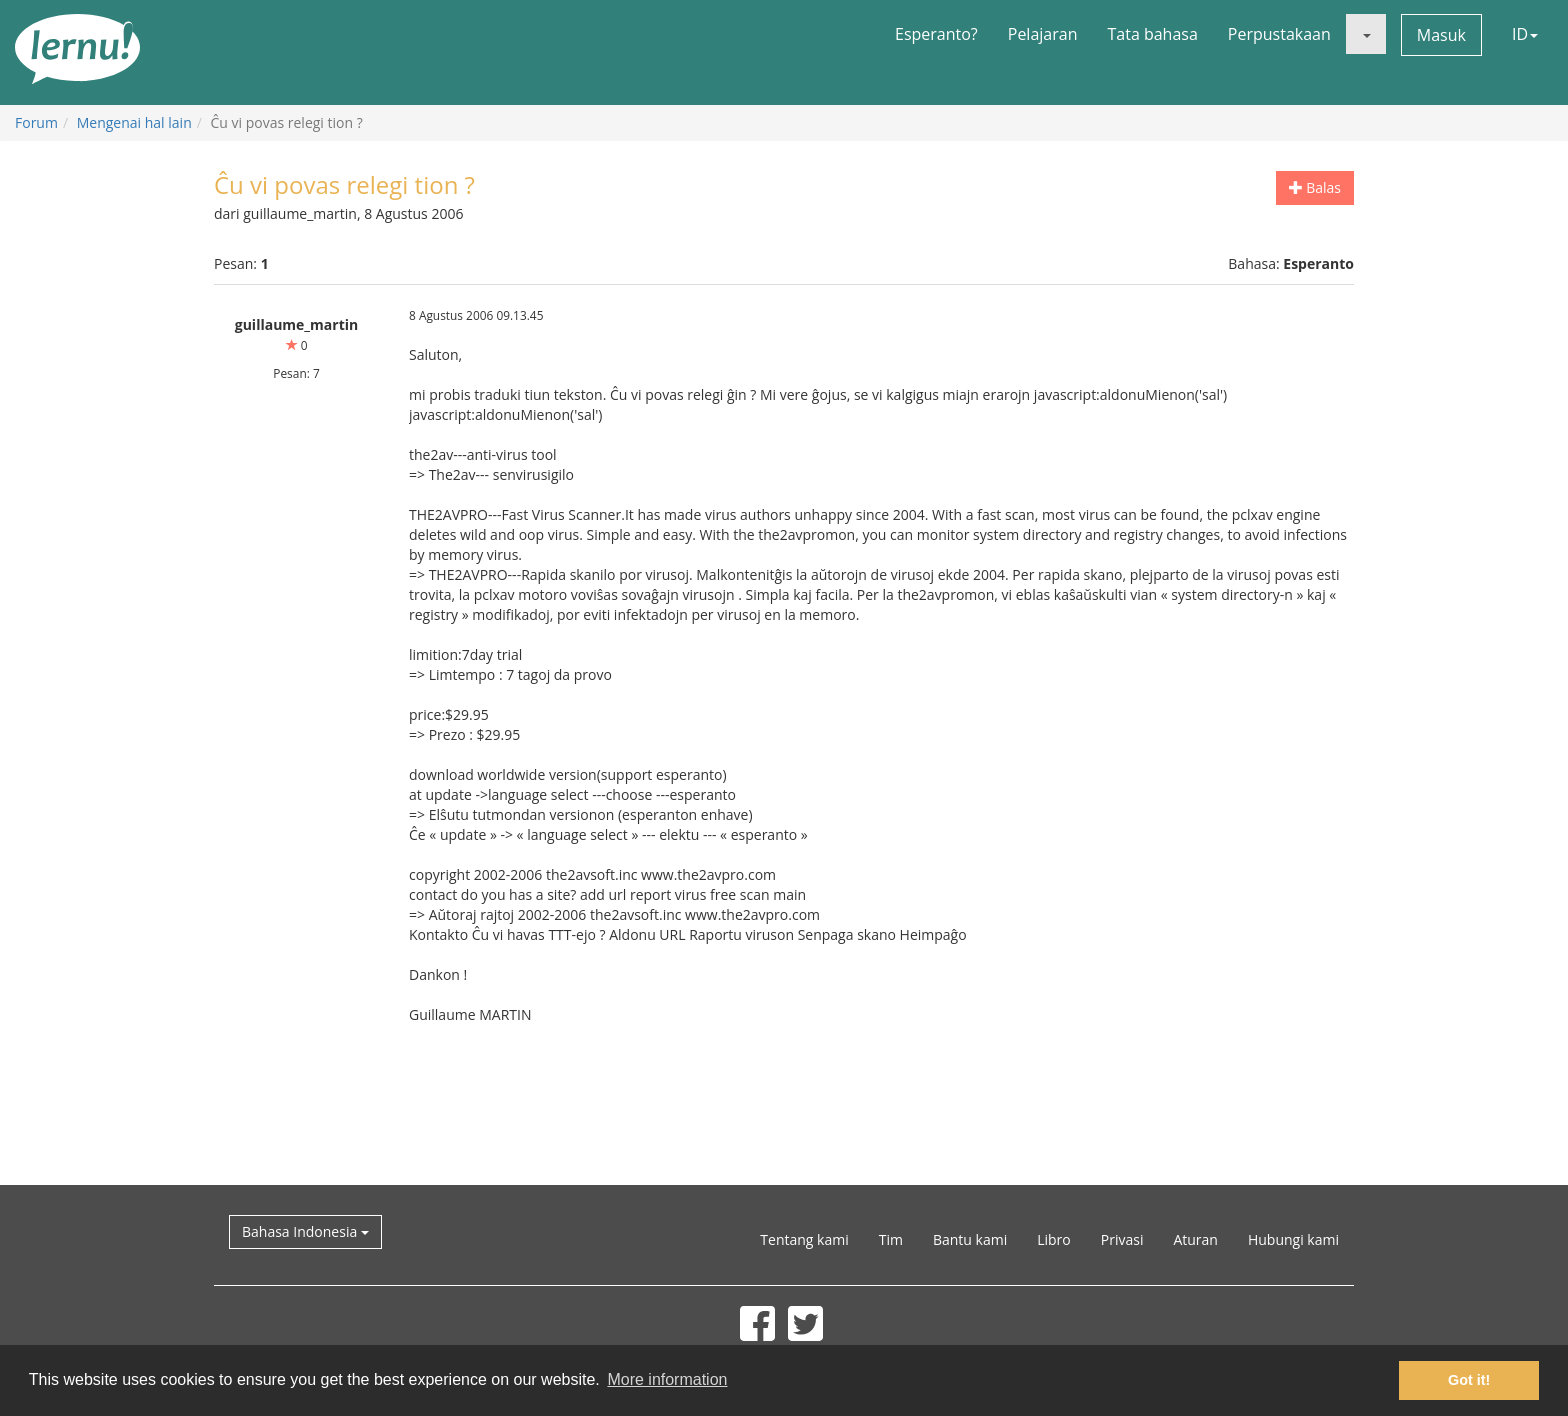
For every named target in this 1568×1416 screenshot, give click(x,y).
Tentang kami (804, 1239)
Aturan (1195, 1239)
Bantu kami (970, 1239)
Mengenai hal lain (134, 122)
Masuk (1441, 35)
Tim (891, 1239)
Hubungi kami (1293, 1239)
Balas (1315, 187)
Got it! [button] (1469, 1380)
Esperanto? (936, 34)
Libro (1054, 1239)
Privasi (1122, 1239)
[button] (1366, 34)
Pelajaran (1043, 34)
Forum (36, 122)
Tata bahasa (1152, 34)
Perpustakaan (1279, 34)
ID (1525, 34)
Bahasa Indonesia (305, 1231)
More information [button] (667, 1379)
